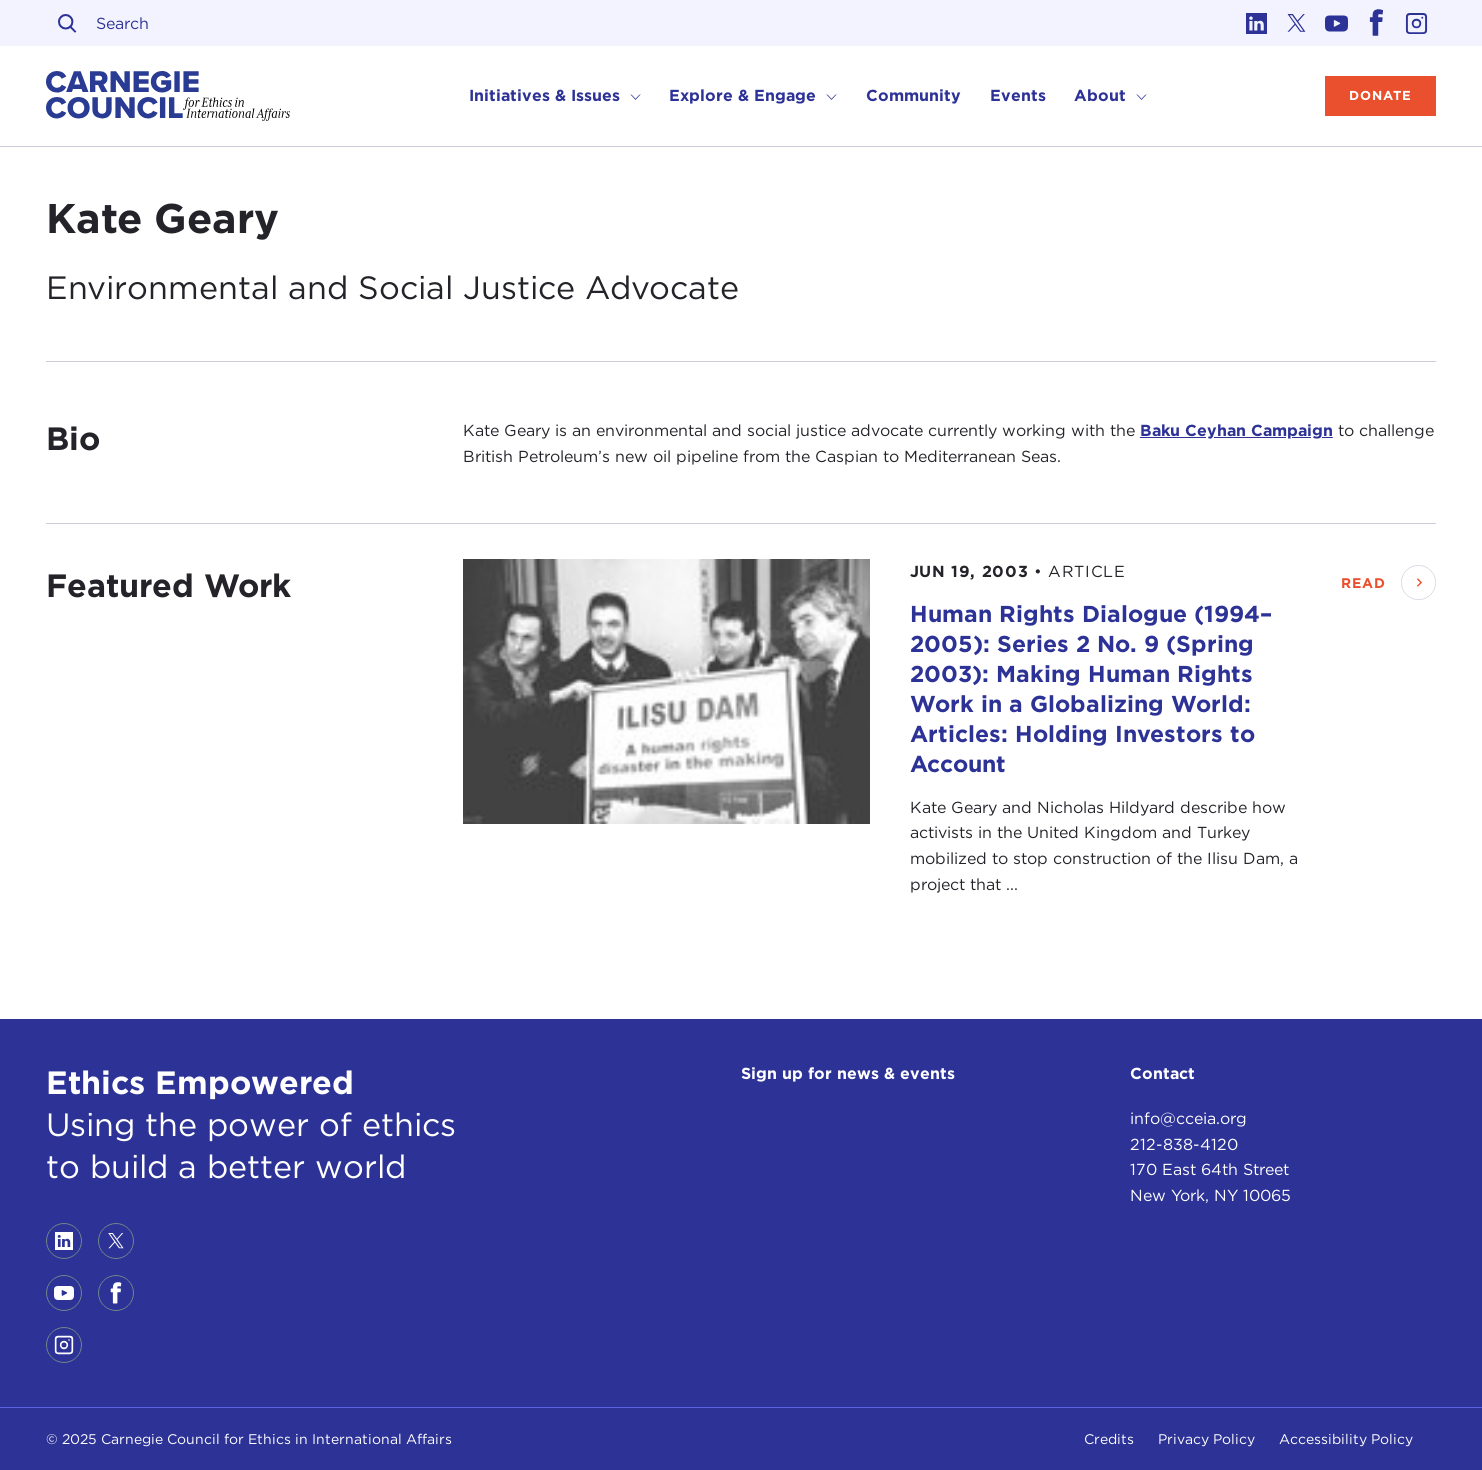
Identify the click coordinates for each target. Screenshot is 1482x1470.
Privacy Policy (1206, 1439)
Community (913, 95)
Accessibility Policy (1346, 1439)
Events (1018, 95)
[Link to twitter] (1296, 23)
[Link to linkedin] (1256, 23)
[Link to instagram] (1416, 23)
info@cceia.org (1188, 1118)
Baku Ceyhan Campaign (1236, 430)
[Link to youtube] (1336, 23)
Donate (1380, 95)
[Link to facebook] (1376, 23)
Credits (1109, 1439)
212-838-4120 (1184, 1144)
